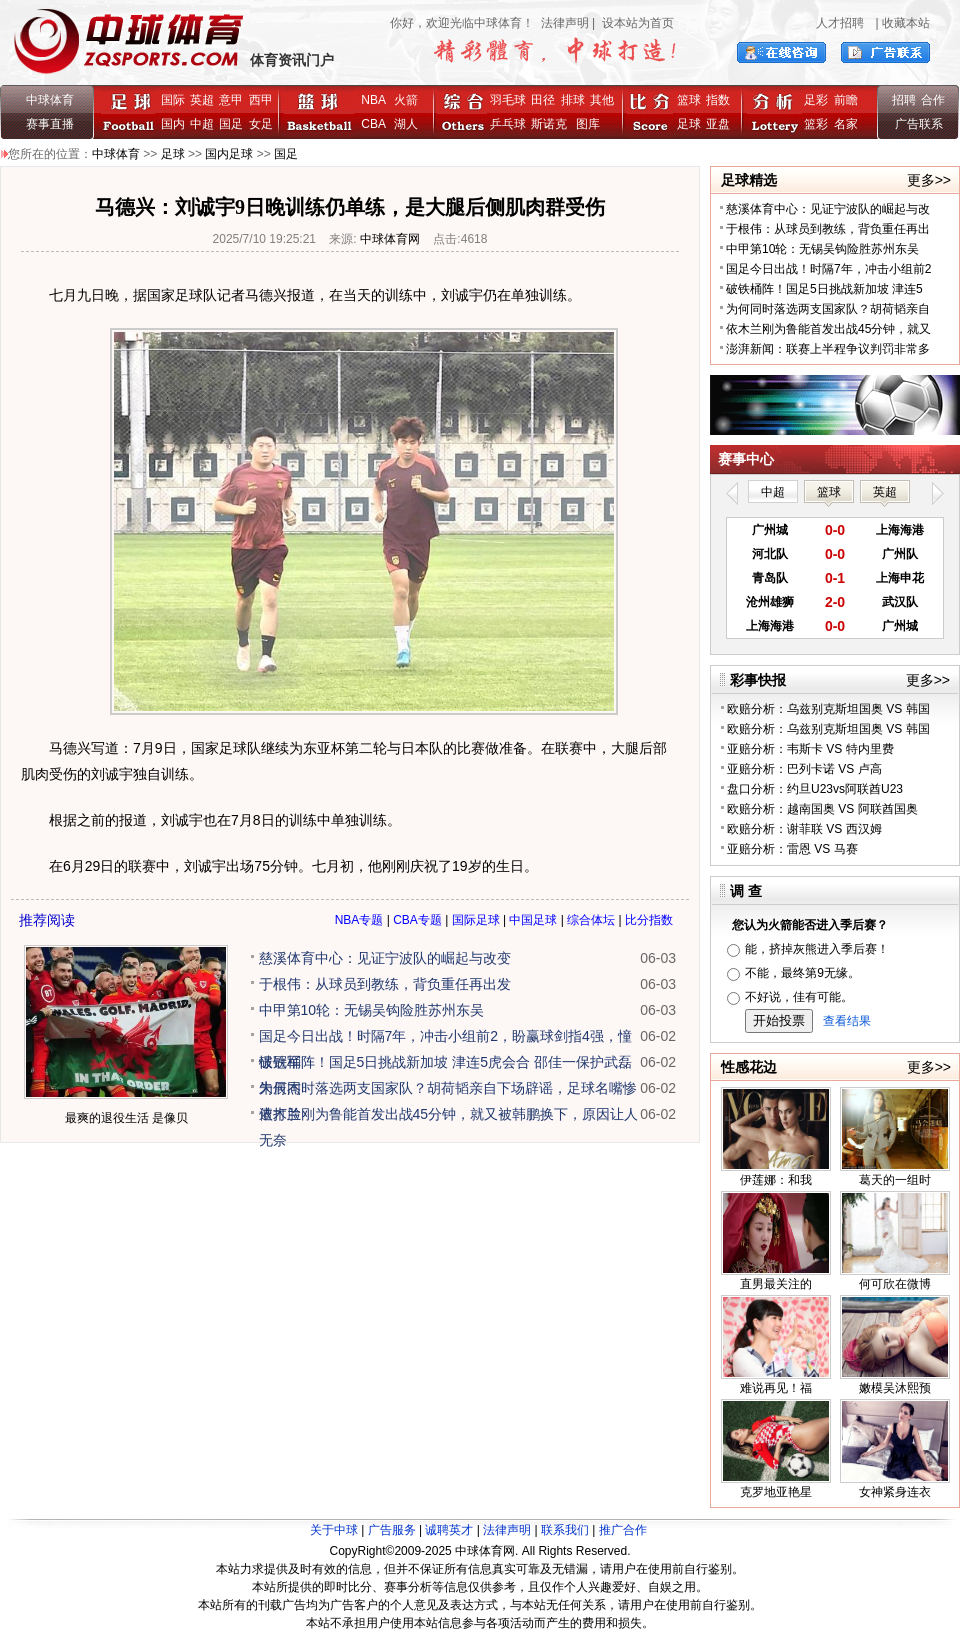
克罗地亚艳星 (776, 1492)
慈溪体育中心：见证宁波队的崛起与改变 (385, 958)
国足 (231, 124)
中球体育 (50, 100)
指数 (718, 100)
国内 (173, 124)
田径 (543, 100)
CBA (376, 124)
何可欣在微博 (895, 1284)
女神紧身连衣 (895, 1492)
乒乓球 (508, 124)
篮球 (689, 100)
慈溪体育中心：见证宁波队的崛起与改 (828, 209)
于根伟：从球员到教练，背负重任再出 (828, 229)
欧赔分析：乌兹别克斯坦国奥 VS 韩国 (828, 709)
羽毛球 (508, 100)
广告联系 (919, 124)
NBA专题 (359, 920)
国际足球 (476, 920)
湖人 (406, 124)
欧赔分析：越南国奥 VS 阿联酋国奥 (822, 809)
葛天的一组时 (895, 1180)
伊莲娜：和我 (776, 1180)
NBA (373, 100)
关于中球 (334, 1530)
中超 (202, 124)
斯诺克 (552, 124)
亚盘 (718, 124)
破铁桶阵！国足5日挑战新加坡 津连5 (824, 289)
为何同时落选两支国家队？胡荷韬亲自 (828, 309)
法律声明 (565, 23)
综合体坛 (591, 920)
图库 (588, 124)
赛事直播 (50, 124)
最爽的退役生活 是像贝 (126, 1118)
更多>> (929, 180)
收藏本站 (906, 23)
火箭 (406, 100)
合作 (933, 100)
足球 (689, 124)
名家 (846, 124)
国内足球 (229, 154)
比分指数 (649, 920)
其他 (602, 100)
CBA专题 (417, 920)
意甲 (231, 100)
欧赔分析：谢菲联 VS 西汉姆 (804, 829)
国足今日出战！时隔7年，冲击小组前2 (828, 269)
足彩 (816, 100)
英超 (202, 100)
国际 (173, 100)
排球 (573, 100)
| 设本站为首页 (631, 23)
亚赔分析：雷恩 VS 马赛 (792, 849)
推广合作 (623, 1530)
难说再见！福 (776, 1388)
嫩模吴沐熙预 (895, 1388)
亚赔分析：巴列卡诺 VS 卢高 (804, 769)
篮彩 (816, 124)
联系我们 (565, 1530)
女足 (261, 124)
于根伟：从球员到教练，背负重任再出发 (385, 984)
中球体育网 (390, 239)
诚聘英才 (449, 1530)
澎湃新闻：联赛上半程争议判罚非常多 (828, 349)
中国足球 (533, 920)
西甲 (261, 100)
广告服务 (392, 1530)
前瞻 (846, 100)
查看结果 (847, 1021)
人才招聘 (840, 23)
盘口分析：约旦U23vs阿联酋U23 (815, 789)
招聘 (904, 100)
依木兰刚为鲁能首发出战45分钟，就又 (828, 329)
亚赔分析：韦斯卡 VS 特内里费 (810, 749)
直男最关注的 (776, 1284)
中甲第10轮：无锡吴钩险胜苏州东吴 (372, 1010)
